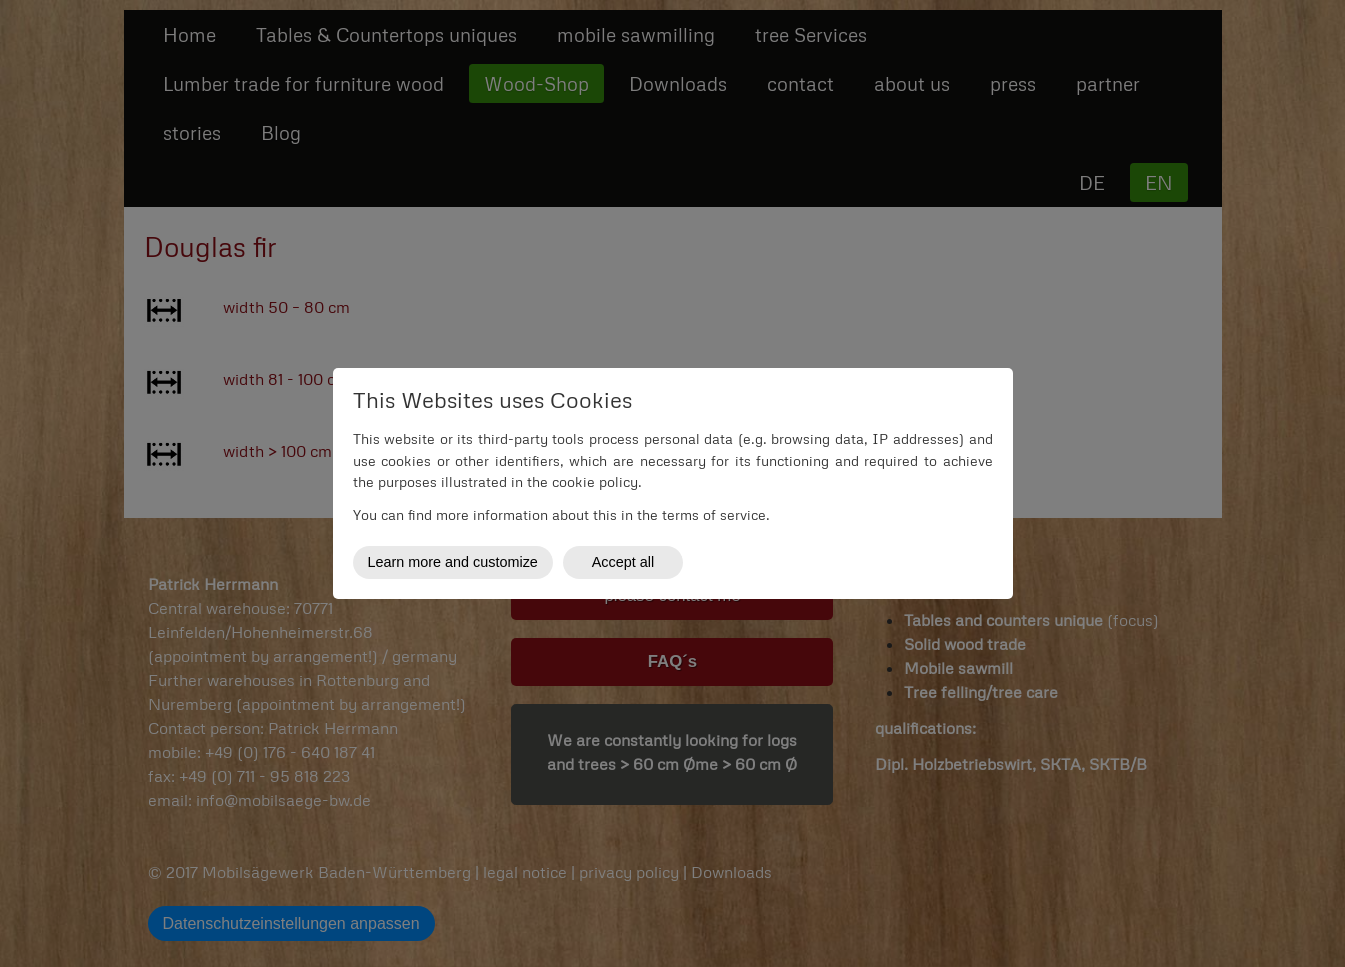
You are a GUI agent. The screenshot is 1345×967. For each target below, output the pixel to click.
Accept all (623, 562)
